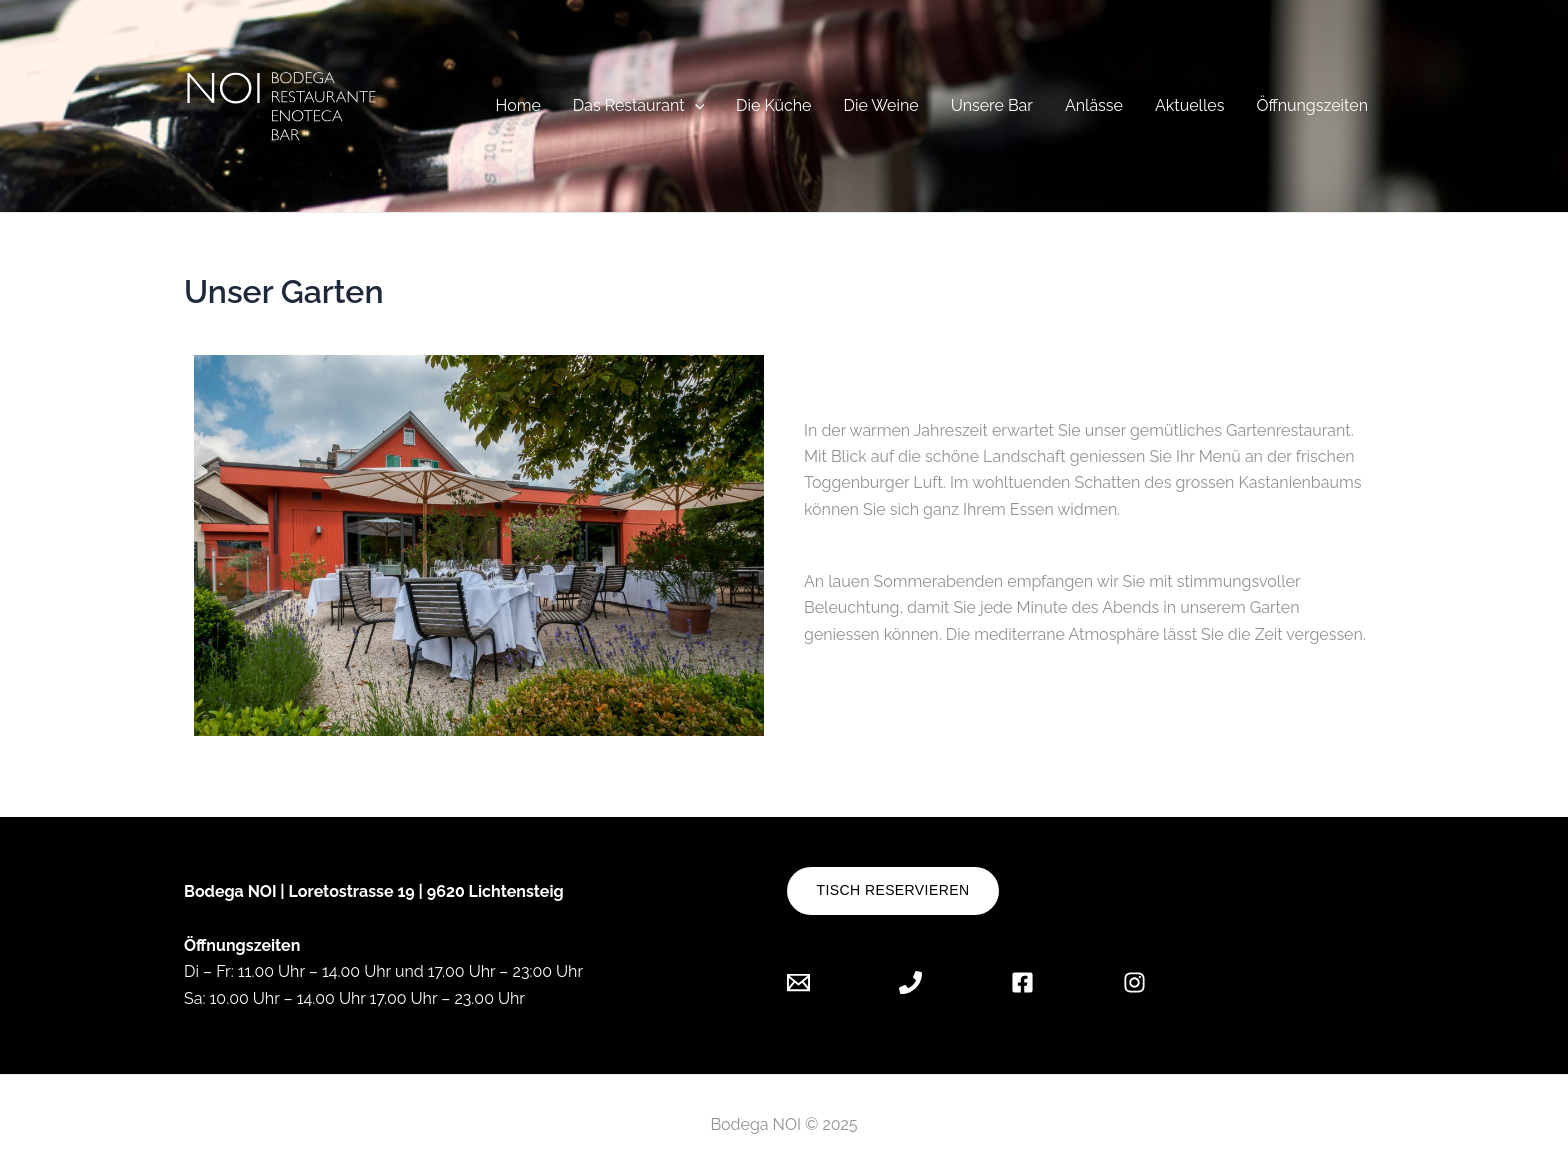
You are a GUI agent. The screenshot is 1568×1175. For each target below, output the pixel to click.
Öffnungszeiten (1312, 105)
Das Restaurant (638, 105)
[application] (695, 105)
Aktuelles (1189, 105)
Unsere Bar (992, 105)
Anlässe (1094, 105)
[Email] (813, 982)
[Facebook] (1022, 982)
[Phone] (910, 982)
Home (517, 105)
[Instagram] (1134, 982)
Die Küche (773, 105)
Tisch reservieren (893, 890)
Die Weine (881, 105)
